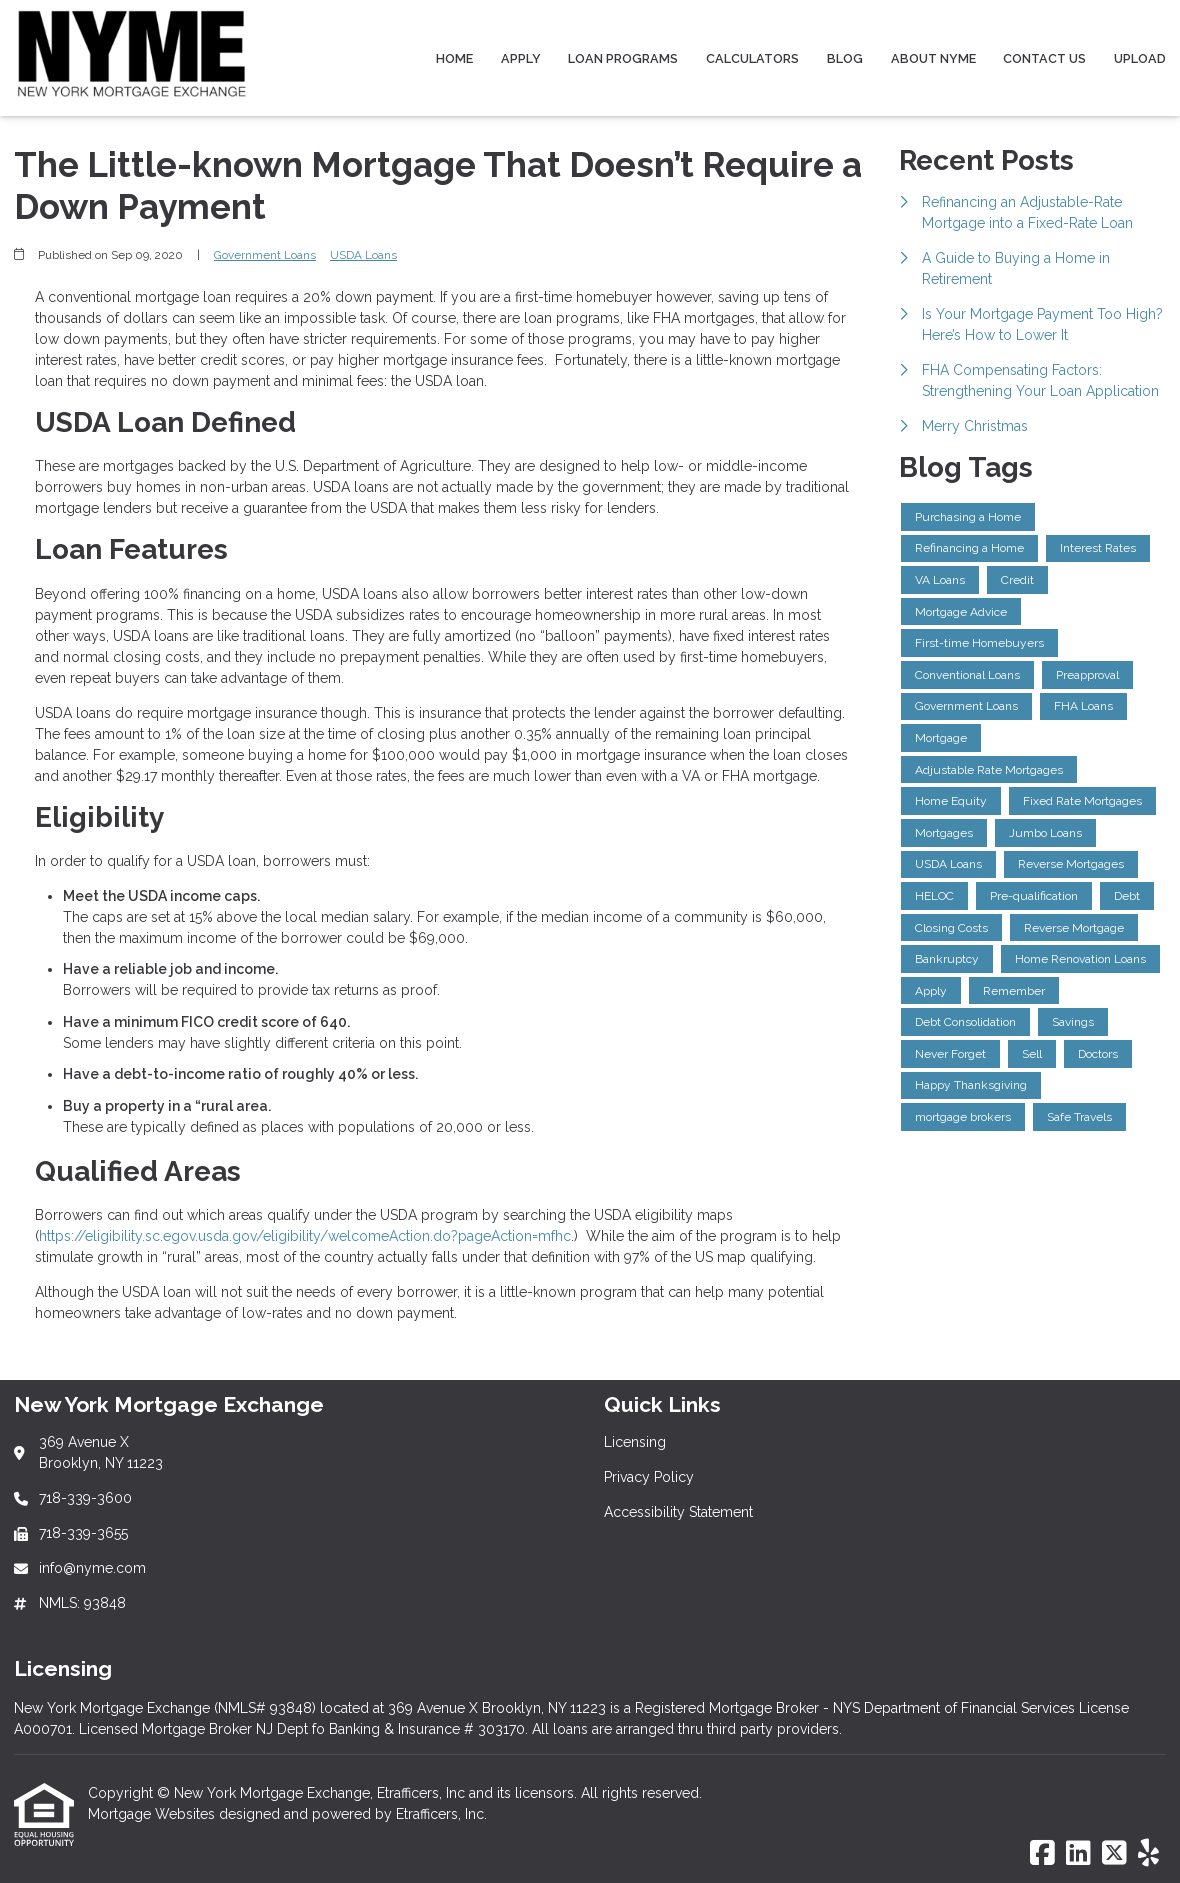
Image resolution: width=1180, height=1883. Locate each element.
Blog (845, 58)
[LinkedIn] (1078, 1854)
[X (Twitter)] (1114, 1854)
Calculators (752, 58)
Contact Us (1044, 58)
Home (454, 58)
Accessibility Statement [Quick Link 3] (678, 1512)
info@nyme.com (92, 1568)
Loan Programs (623, 58)
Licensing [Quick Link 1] (635, 1442)
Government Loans (265, 255)
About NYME (933, 58)
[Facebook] (1042, 1854)
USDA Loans (363, 255)
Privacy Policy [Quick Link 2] (649, 1477)
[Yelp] (1148, 1854)
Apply (521, 58)
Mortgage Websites (153, 1814)
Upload (1140, 58)
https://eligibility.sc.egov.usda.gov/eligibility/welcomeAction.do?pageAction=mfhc (305, 1236)
